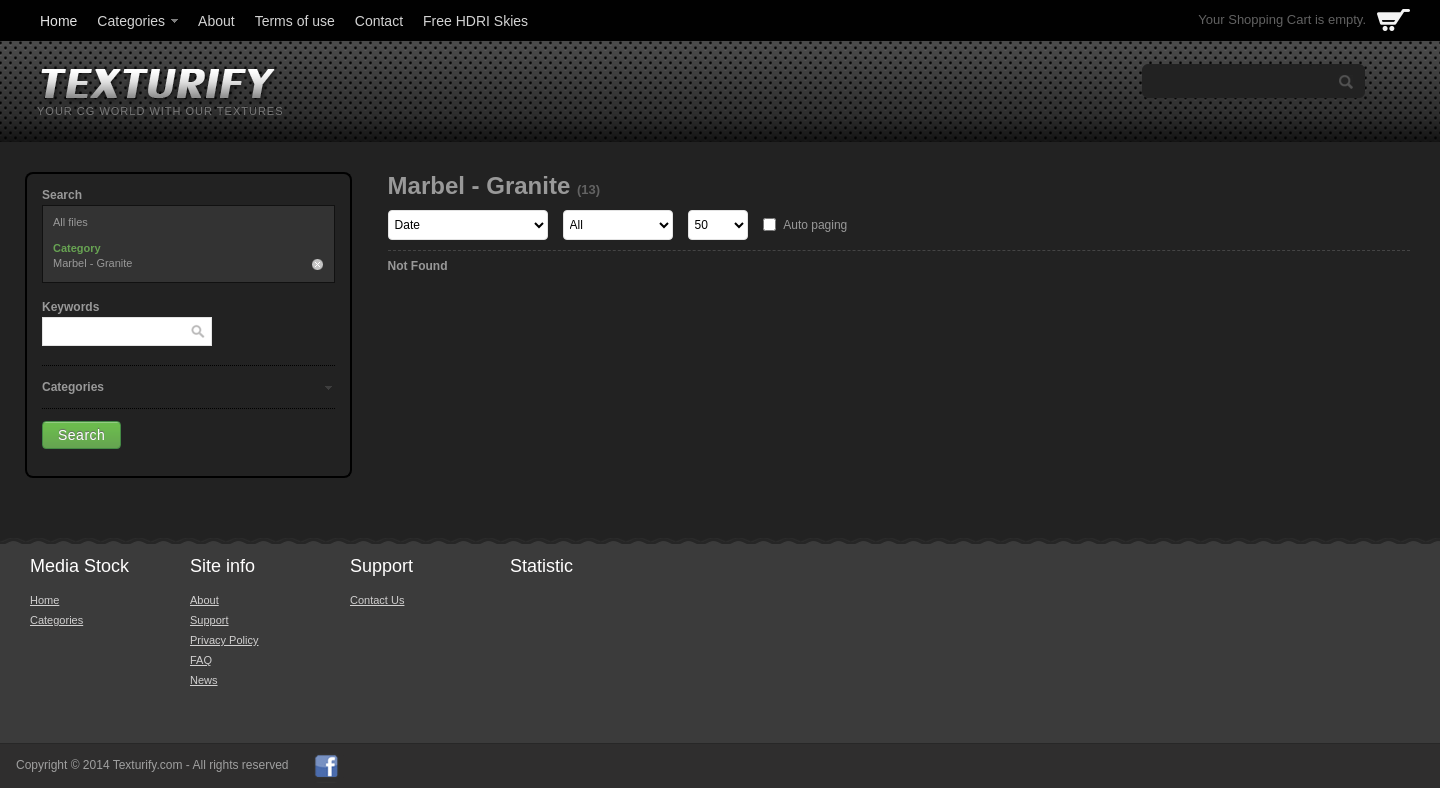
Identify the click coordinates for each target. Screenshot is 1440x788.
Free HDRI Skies (475, 21)
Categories (139, 21)
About (216, 21)
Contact (379, 21)
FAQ (201, 660)
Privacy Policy (224, 640)
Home (58, 21)
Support (209, 620)
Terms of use (295, 21)
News (204, 680)
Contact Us (377, 600)
